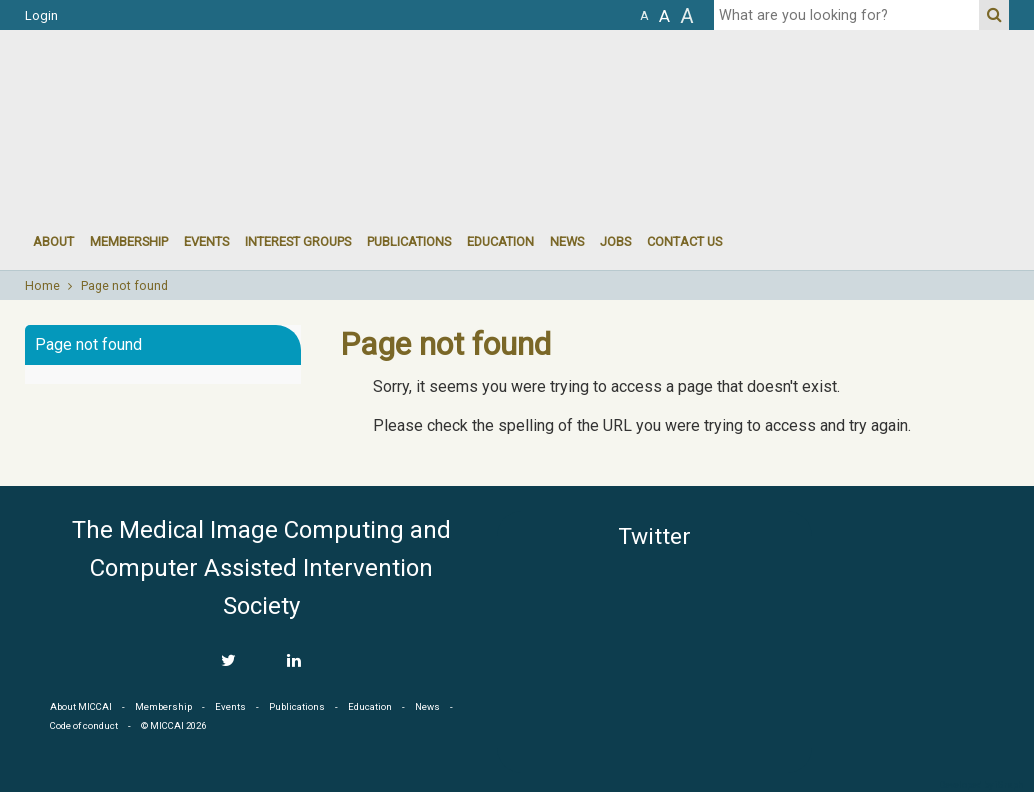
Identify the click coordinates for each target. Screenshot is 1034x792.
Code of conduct (84, 725)
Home (42, 286)
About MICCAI (81, 706)
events (206, 241)
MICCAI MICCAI (188, 90)
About (53, 241)
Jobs (615, 241)
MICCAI (919, 606)
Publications (409, 241)
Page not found (124, 286)
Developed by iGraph (981, 785)
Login (41, 15)
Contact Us (684, 241)
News (567, 241)
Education (500, 241)
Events (230, 706)
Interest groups (298, 241)
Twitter (654, 536)
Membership (129, 241)
